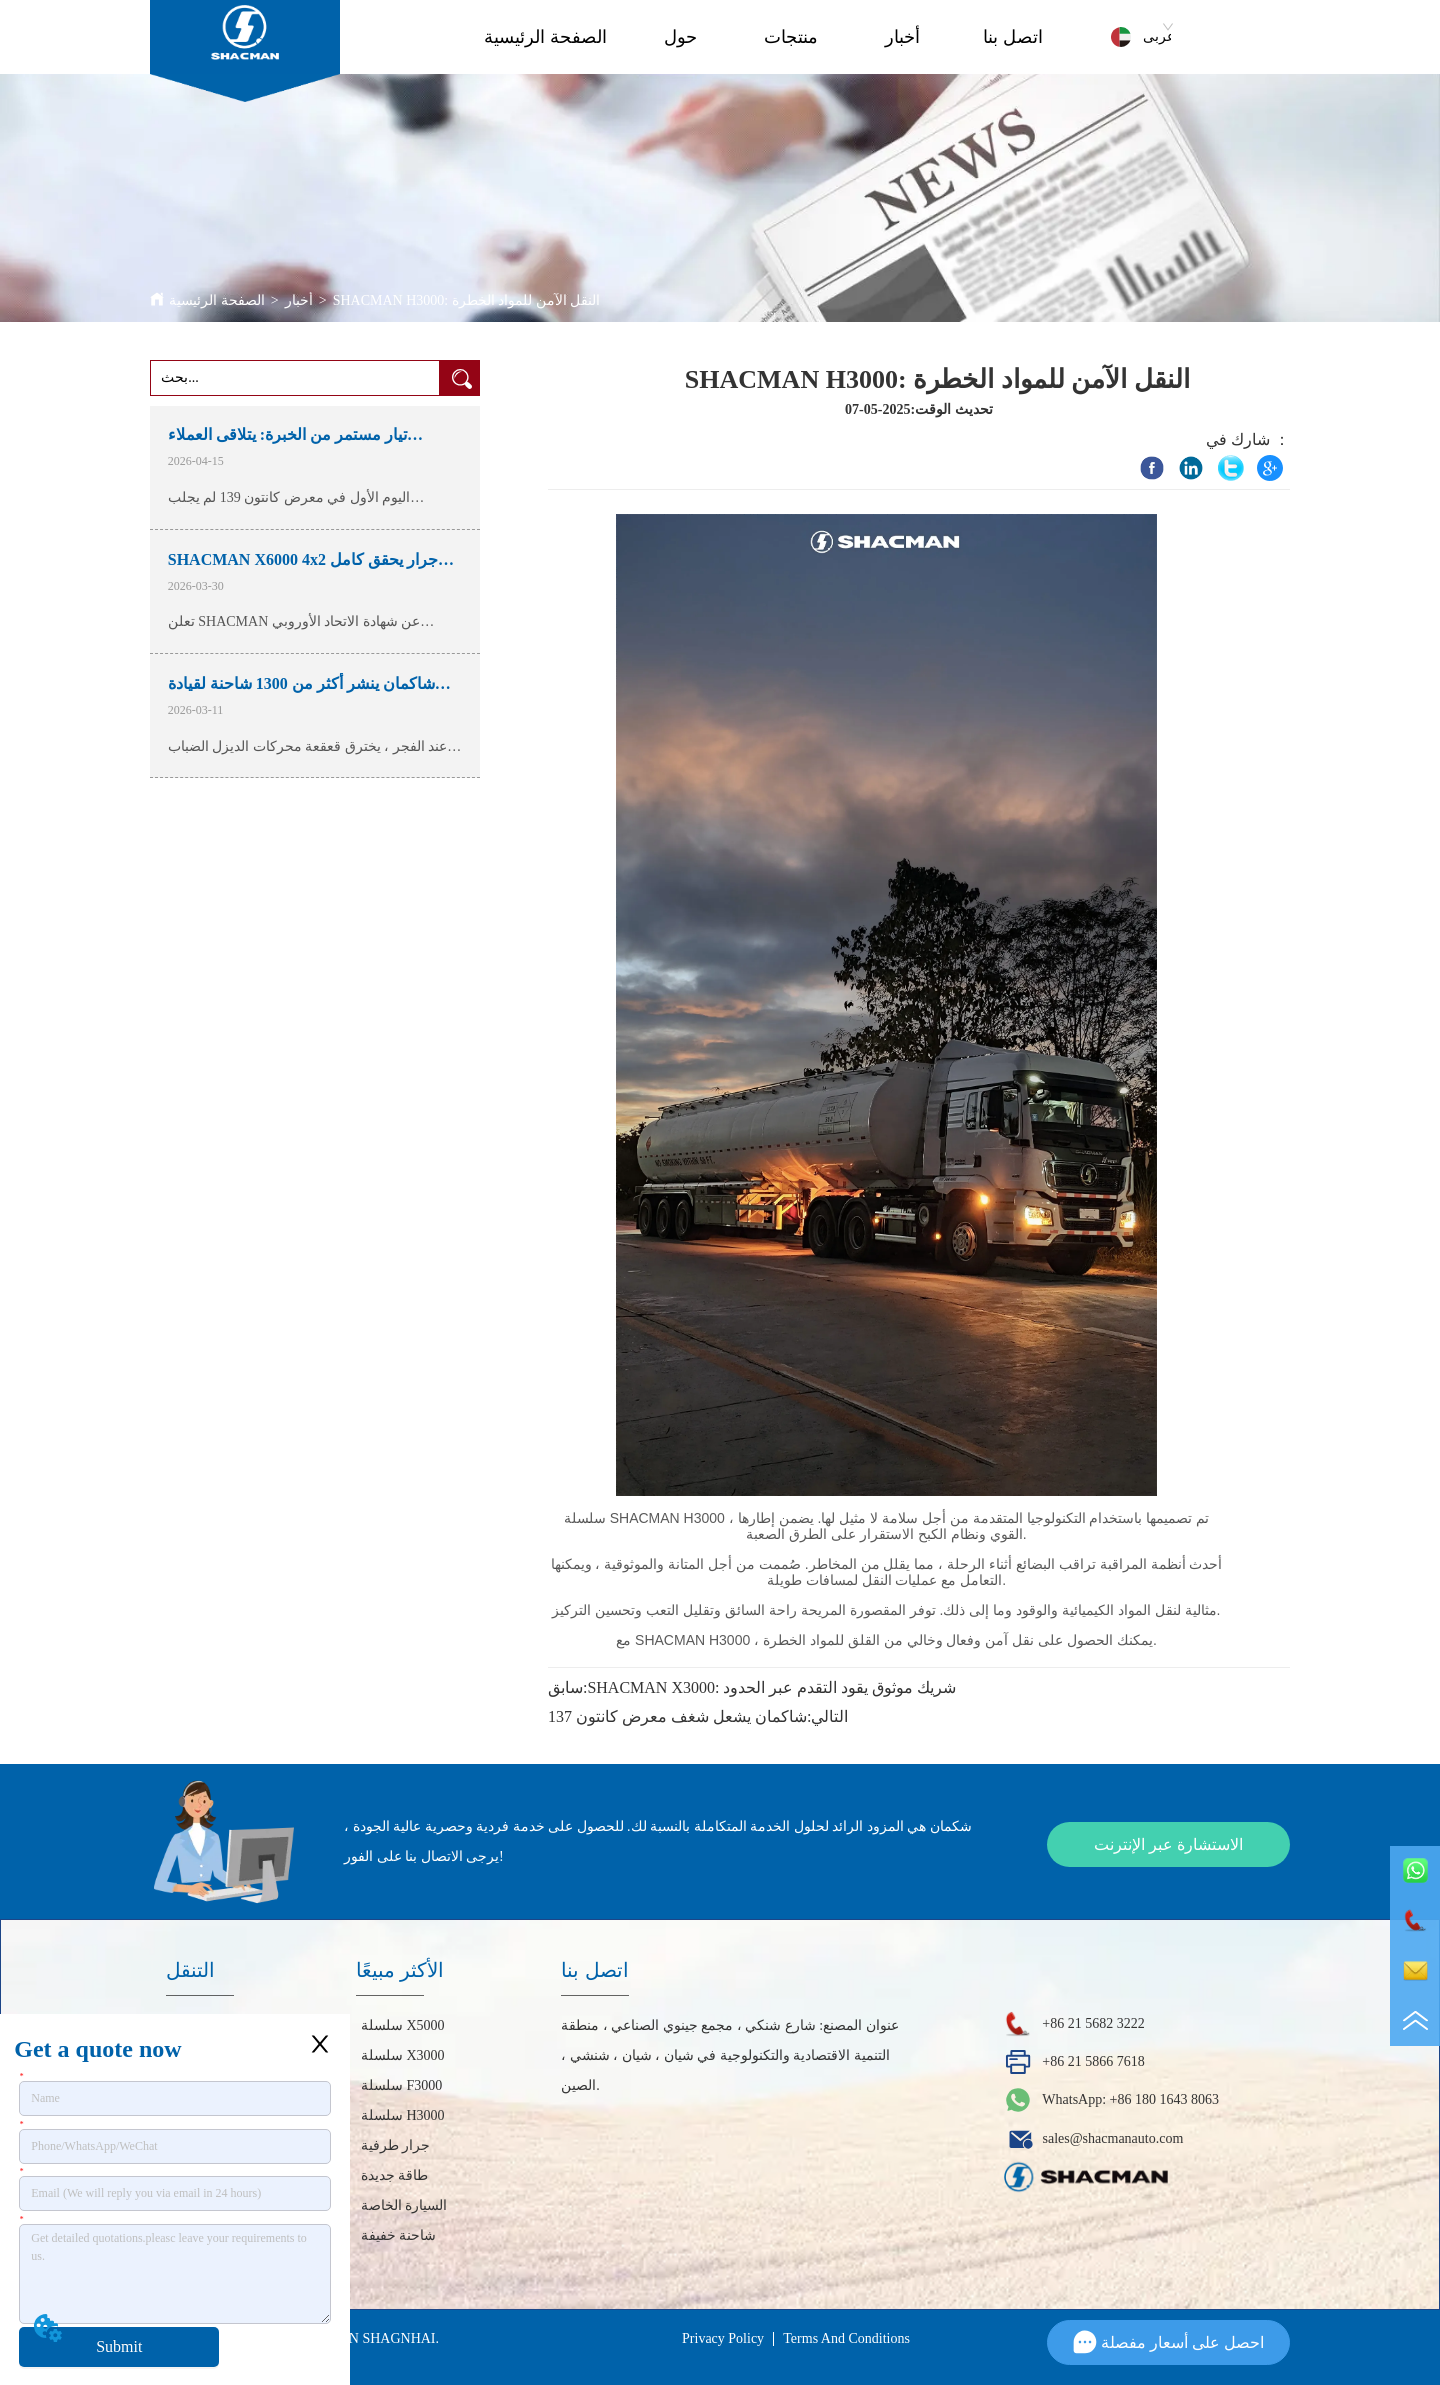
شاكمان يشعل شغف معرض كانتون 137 (677, 1716)
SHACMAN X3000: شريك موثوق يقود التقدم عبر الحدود (771, 1687)
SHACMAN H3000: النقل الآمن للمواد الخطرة (467, 300)
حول (680, 37)
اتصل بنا (1013, 37)
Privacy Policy (723, 2338)
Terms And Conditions (846, 2338)
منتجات (791, 37)
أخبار (902, 37)
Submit (119, 2346)
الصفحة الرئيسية (545, 37)
